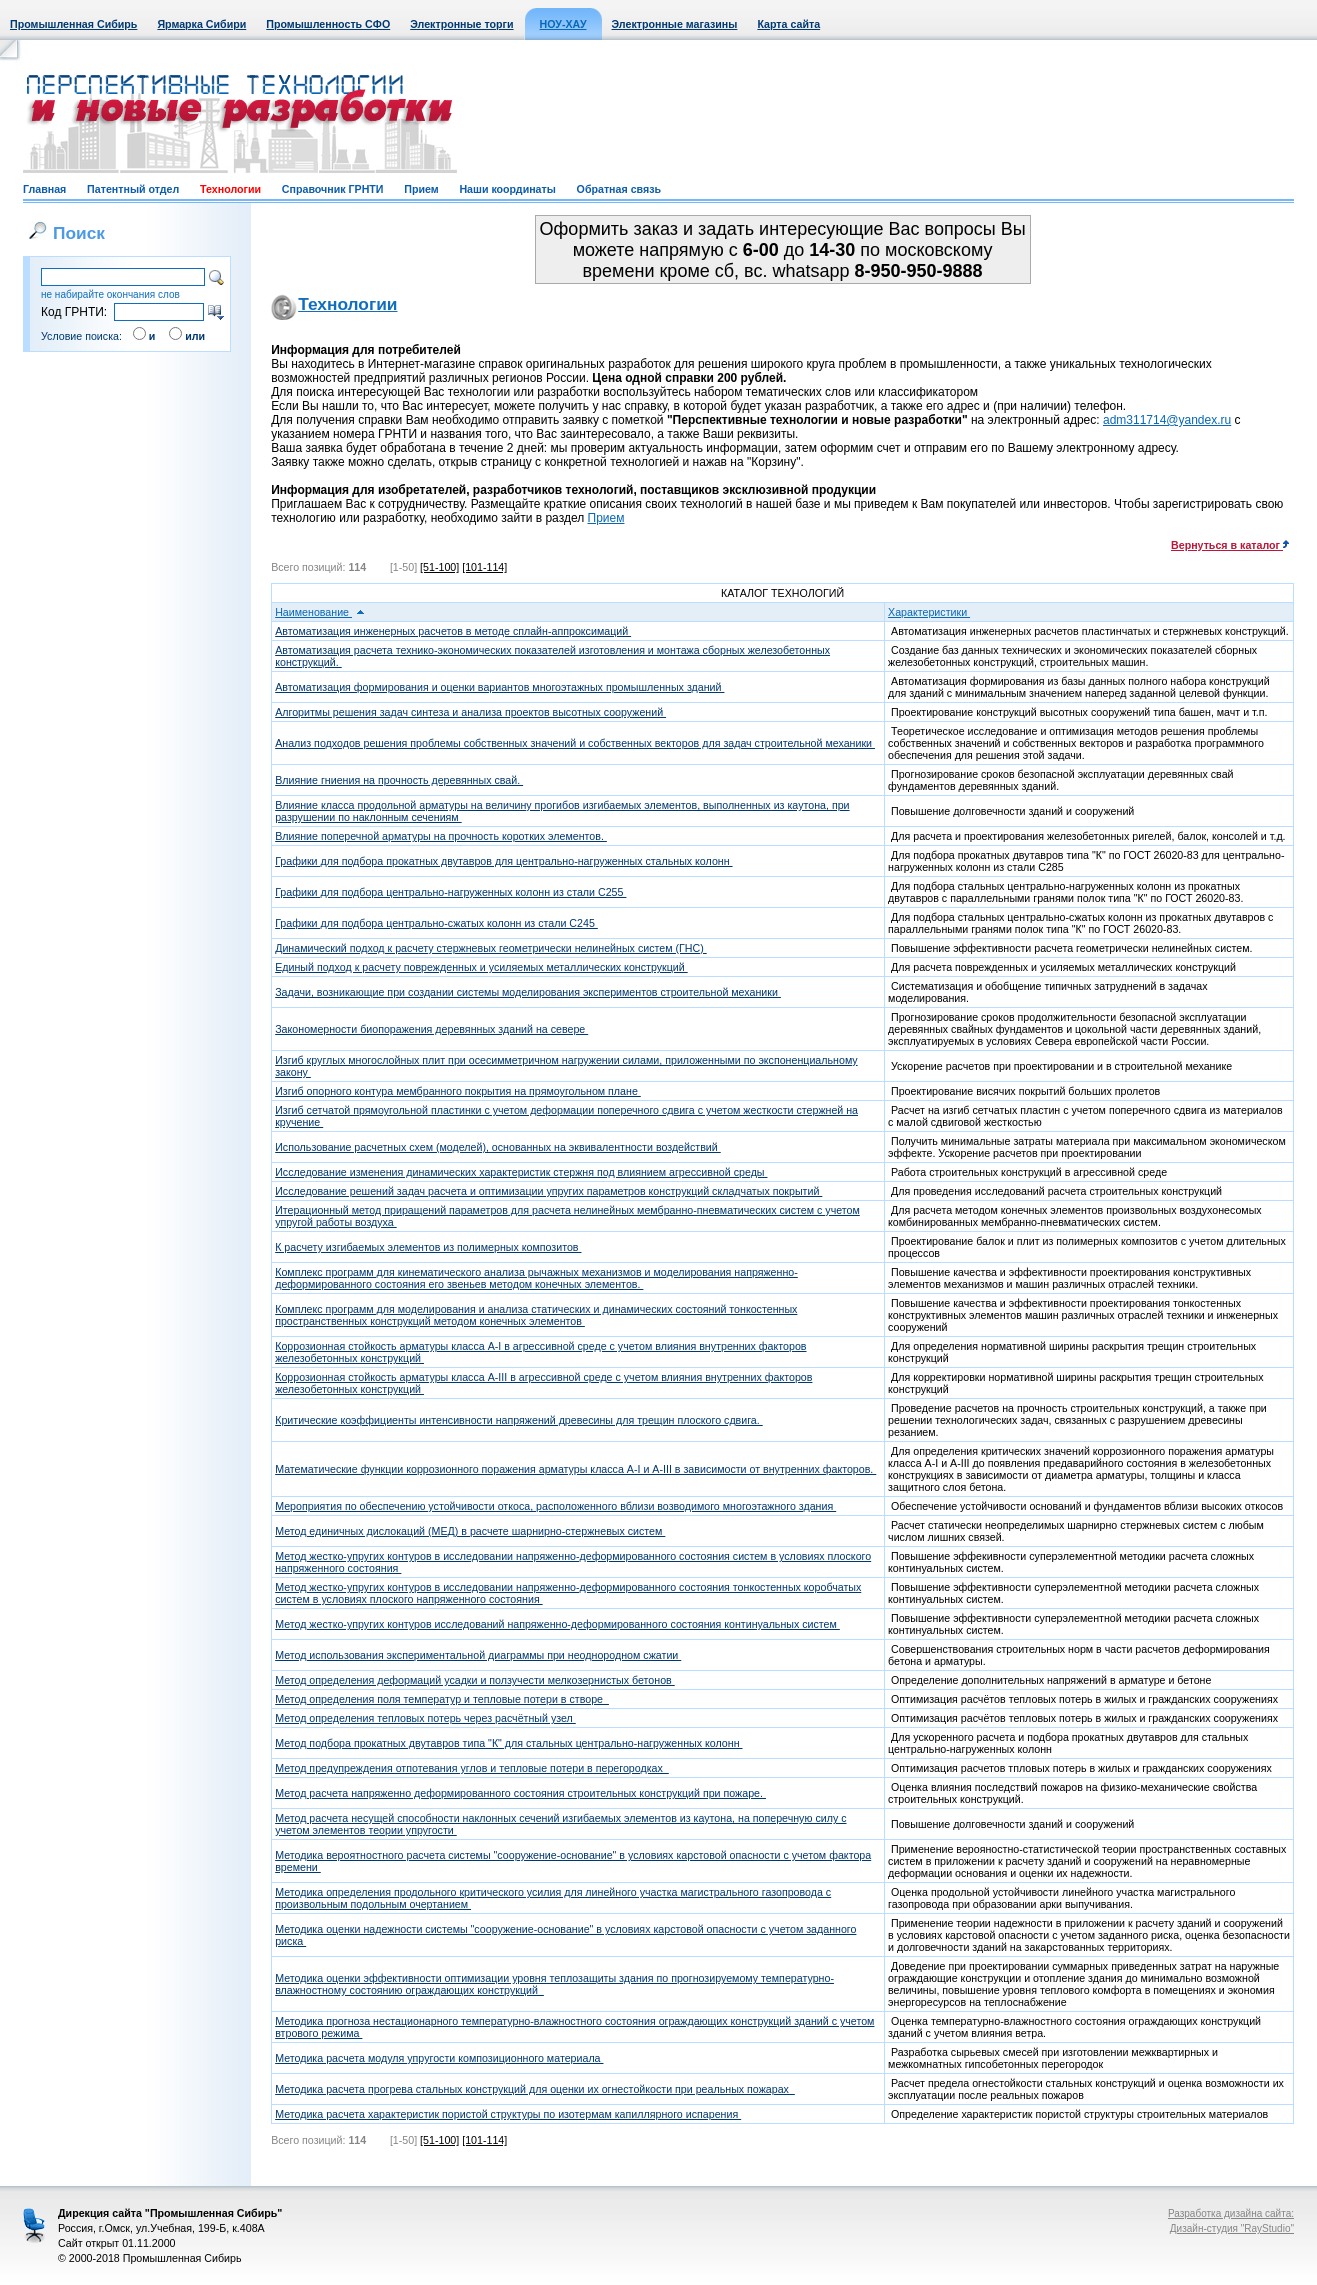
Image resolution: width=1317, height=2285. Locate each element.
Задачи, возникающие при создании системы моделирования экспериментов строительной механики (528, 992)
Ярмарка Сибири (201, 24)
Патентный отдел (133, 189)
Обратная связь (619, 189)
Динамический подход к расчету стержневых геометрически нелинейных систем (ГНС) (491, 948)
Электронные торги (461, 24)
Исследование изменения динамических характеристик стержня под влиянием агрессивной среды (521, 1172)
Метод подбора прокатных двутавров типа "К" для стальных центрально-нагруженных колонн (508, 1743)
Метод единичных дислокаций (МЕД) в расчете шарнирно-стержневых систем (470, 1531)
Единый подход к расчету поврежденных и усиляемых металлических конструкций (481, 967)
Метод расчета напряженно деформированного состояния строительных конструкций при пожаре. (520, 1793)
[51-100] (439, 567)
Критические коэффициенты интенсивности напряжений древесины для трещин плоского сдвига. (519, 1420)
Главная (44, 189)
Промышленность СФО (328, 24)
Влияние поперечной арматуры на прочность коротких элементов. (441, 836)
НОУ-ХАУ (563, 24)
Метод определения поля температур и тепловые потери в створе (442, 1699)
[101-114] (484, 567)
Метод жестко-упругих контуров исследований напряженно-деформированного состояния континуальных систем (557, 1624)
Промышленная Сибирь (73, 24)
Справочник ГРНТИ (333, 189)
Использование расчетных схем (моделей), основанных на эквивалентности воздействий (498, 1147)
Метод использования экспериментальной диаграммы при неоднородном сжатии (478, 1655)
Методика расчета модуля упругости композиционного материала (439, 2058)
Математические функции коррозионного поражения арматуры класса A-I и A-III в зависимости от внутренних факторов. (575, 1469)
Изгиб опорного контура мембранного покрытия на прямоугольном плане (458, 1091)
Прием (421, 189)
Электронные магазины (675, 24)
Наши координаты (507, 189)
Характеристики (935, 612)
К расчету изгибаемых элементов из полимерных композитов (428, 1247)
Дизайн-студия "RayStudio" (1232, 2228)
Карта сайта (788, 24)
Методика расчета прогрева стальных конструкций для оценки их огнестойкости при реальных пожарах (535, 2089)
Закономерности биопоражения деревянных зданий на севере (431, 1029)
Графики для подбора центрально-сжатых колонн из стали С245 (436, 923)
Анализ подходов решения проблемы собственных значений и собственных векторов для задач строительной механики (575, 743)
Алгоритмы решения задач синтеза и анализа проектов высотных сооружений (470, 712)
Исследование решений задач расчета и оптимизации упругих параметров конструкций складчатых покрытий (548, 1191)
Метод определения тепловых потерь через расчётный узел (425, 1718)
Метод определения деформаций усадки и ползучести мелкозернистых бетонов (475, 1680)
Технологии (230, 189)
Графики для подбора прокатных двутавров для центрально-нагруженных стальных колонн (503, 861)
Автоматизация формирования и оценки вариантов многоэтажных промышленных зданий (499, 687)
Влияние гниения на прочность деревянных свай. (399, 780)
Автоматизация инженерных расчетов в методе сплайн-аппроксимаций (453, 631)
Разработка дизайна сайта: (1231, 2213)
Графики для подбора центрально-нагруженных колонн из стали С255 (450, 892)
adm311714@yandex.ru (1167, 420)
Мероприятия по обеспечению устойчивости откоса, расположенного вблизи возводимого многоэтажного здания (555, 1506)
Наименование (320, 612)
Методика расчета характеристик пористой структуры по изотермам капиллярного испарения (508, 2114)
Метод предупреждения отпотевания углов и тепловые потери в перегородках (472, 1768)
